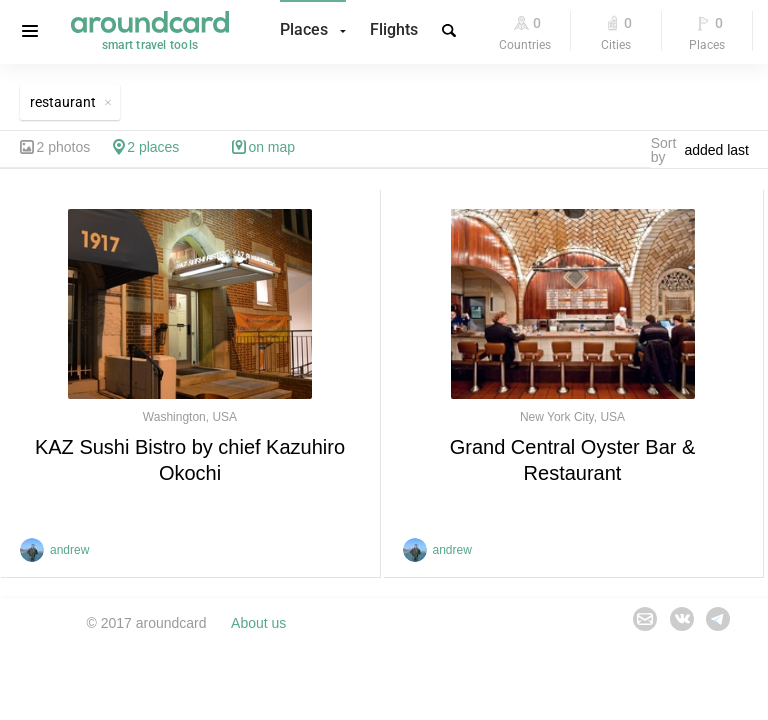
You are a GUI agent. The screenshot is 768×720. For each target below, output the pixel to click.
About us (258, 623)
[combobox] (722, 150)
